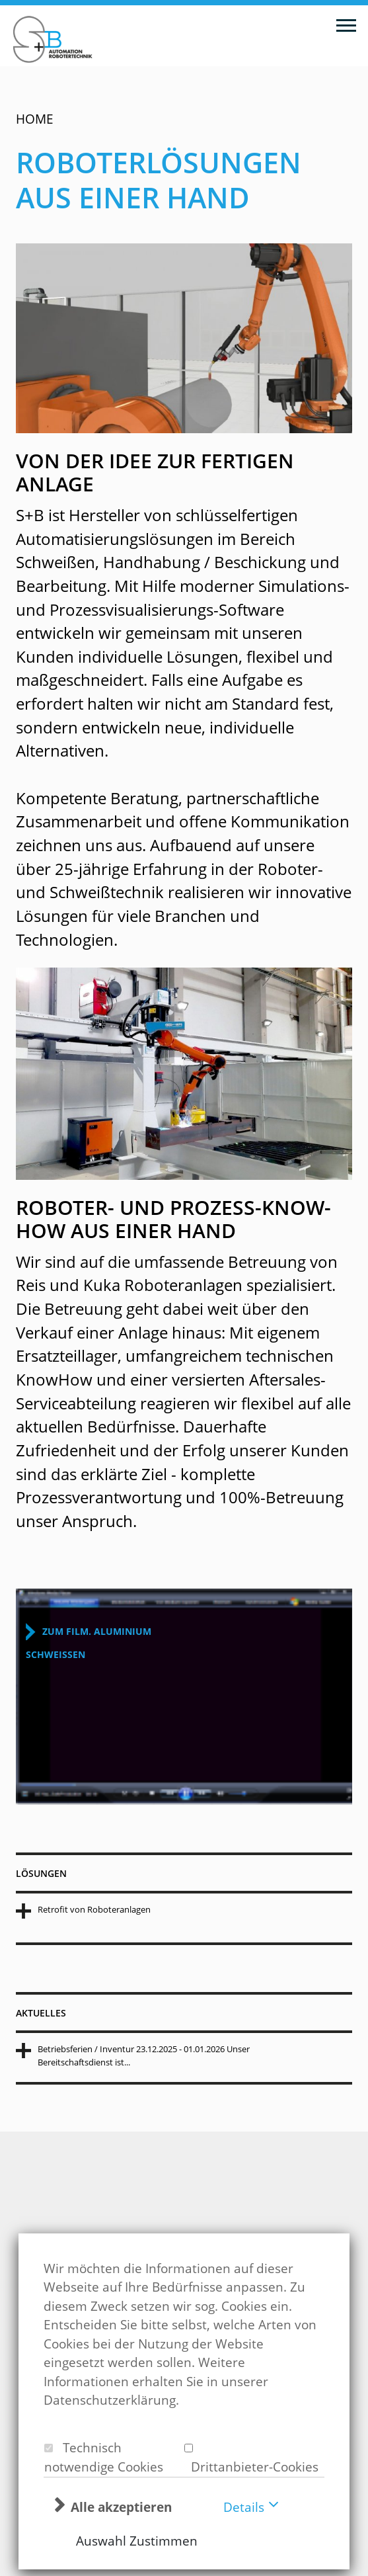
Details (243, 2507)
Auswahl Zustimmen (137, 2541)
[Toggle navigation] (346, 24)
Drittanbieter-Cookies (251, 2466)
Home (35, 119)
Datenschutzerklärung (110, 2400)
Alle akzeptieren (121, 2507)
